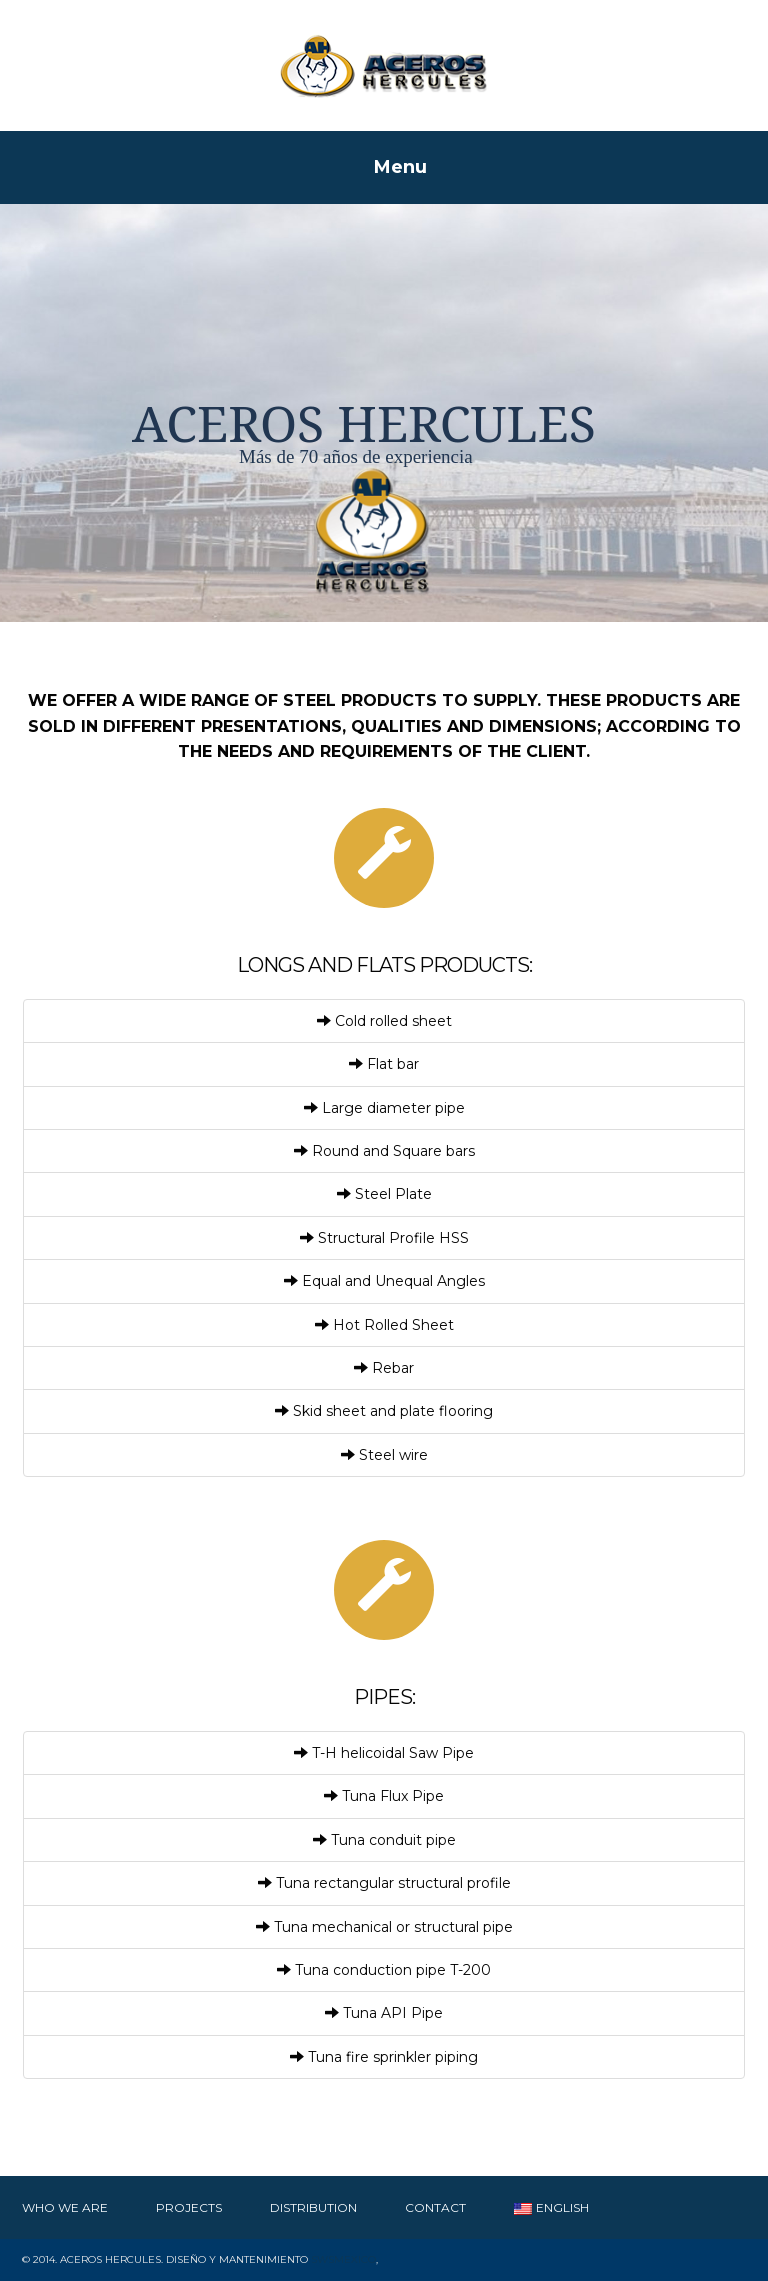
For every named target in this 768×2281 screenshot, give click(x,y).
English (551, 2207)
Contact (435, 2207)
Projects (189, 2207)
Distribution (313, 2207)
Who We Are (65, 2207)
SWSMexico (343, 2259)
